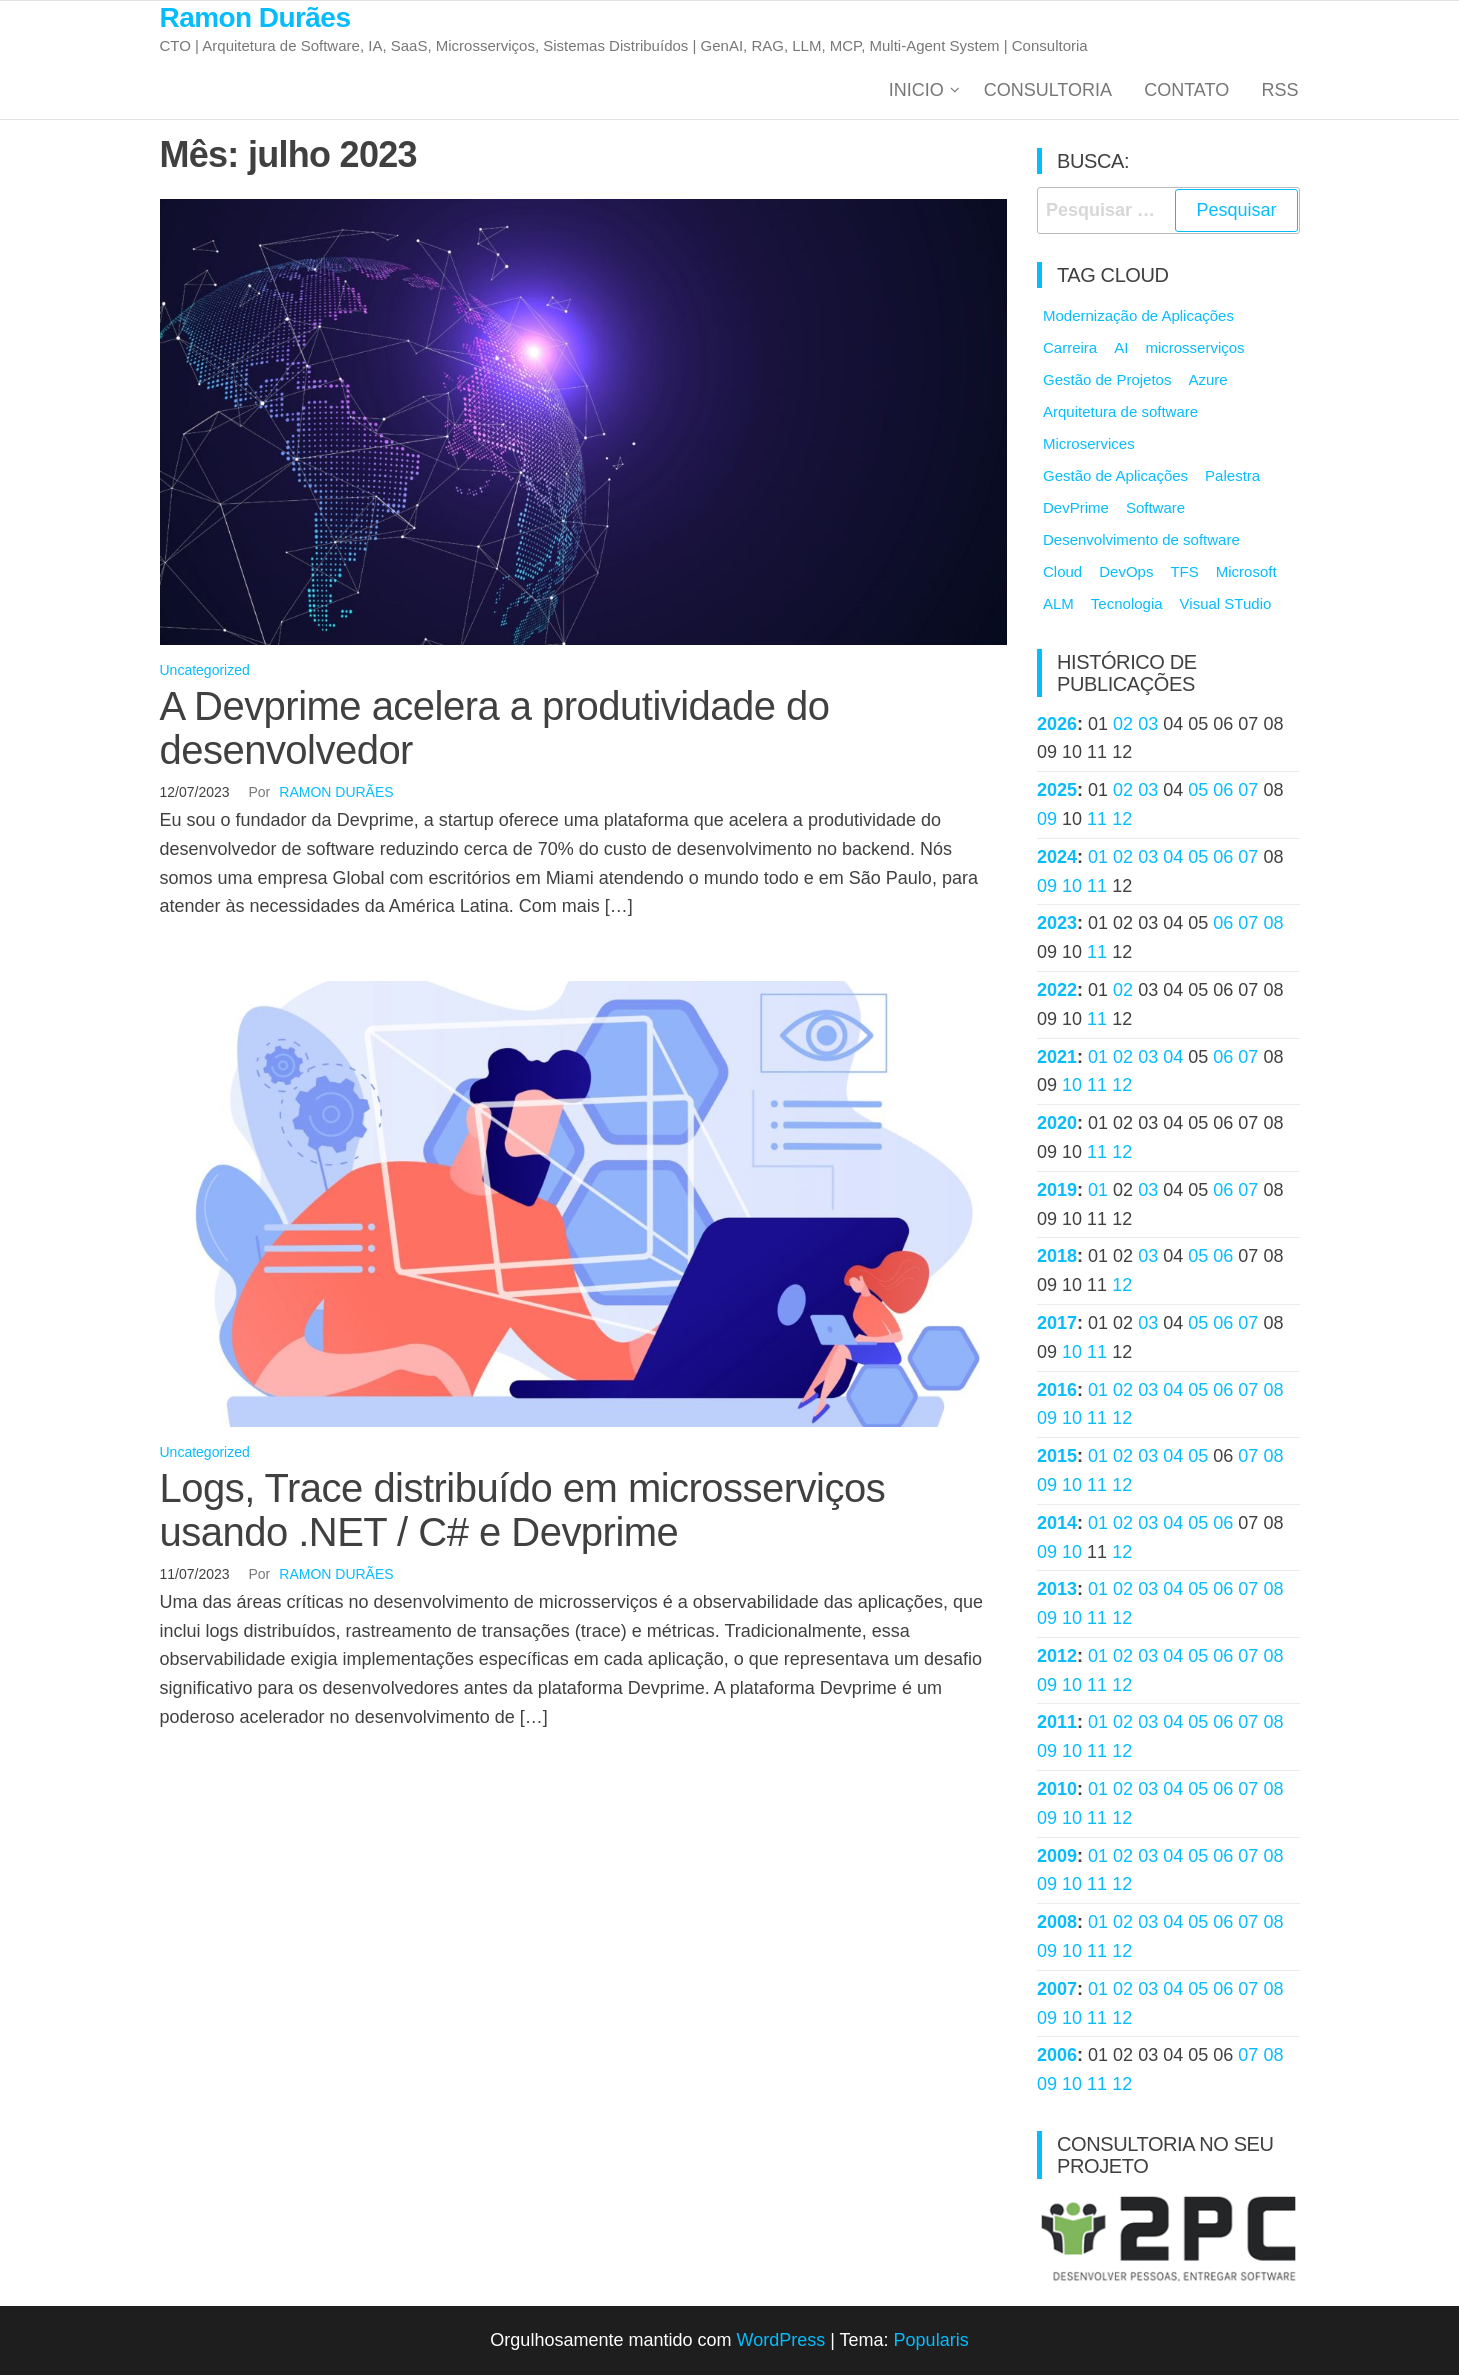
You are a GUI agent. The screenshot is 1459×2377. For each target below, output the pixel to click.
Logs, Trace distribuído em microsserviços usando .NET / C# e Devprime (523, 1512)
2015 (1057, 1458)
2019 (1057, 1192)
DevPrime (1076, 509)
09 (1047, 821)
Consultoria (1053, 91)
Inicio (921, 91)
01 (1098, 859)
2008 (1057, 1924)
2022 (1057, 992)
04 (1173, 859)
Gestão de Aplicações (1115, 477)
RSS (1280, 91)
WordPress (780, 2342)
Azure (1207, 381)
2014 (1057, 1525)
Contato (1189, 91)
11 (1097, 821)
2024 (1057, 859)
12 (1122, 821)
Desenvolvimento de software (1141, 541)
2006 (1057, 2058)
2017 (1057, 1325)
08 (1273, 926)
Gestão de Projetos (1107, 381)
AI (1121, 349)
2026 (1057, 726)
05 (1198, 792)
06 (1223, 792)
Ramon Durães (255, 17)
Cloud (1062, 573)
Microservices (1089, 445)
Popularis (931, 2342)
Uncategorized (205, 673)
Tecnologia (1127, 605)
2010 (1057, 1791)
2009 (1057, 1858)
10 (1072, 888)
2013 (1057, 1592)
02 (1123, 726)
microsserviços (1194, 349)
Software (1155, 509)
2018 (1057, 1259)
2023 (1057, 926)
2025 (1057, 792)
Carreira (1070, 349)
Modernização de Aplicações (1138, 317)
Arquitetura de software (1120, 413)
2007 (1057, 1991)
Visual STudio (1226, 605)
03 (1148, 726)
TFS (1184, 573)
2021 (1057, 1059)
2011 (1057, 1725)
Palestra (1232, 477)
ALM (1058, 605)
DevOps (1126, 573)
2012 (1057, 1658)
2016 (1057, 1392)
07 (1248, 792)
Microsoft (1246, 573)
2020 (1057, 1125)
